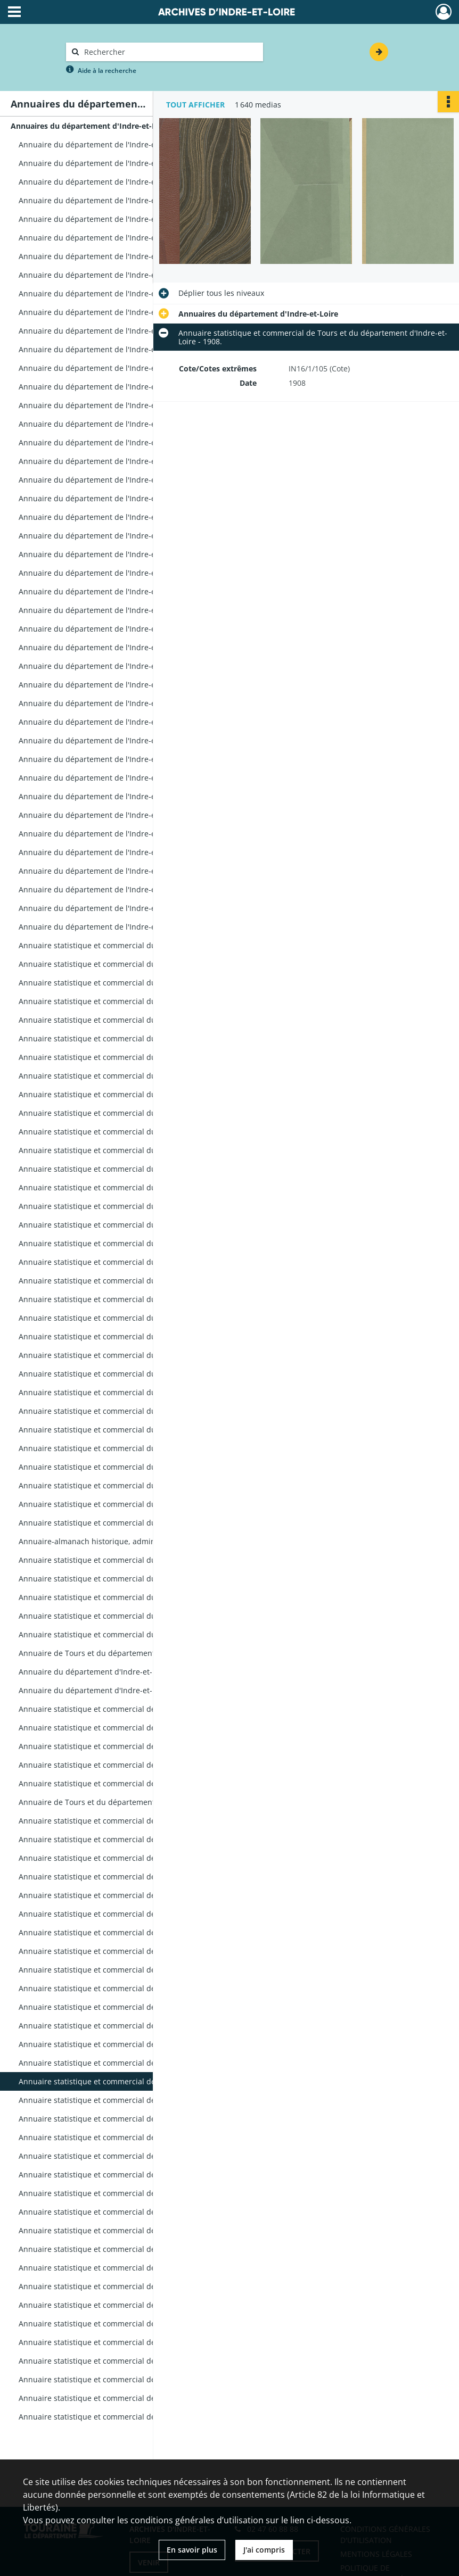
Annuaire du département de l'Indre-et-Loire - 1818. (111, 405)
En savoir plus (192, 2550)
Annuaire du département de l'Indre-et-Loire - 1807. (111, 238)
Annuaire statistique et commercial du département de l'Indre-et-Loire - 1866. (125, 1280)
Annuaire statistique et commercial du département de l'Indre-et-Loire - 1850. (125, 1001)
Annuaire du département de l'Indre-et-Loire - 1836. (111, 740)
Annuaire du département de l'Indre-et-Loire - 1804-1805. (121, 200)
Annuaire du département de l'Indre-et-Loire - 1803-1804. (121, 182)
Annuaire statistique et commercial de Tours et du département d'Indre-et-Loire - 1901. (125, 1951)
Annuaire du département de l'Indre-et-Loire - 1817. (111, 387)
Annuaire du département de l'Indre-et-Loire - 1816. (111, 368)
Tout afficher (195, 105)
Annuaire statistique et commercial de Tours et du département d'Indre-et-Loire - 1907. (125, 2063)
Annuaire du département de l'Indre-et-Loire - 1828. (111, 591)
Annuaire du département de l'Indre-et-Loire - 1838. (111, 778)
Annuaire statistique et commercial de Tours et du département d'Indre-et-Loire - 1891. (125, 1765)
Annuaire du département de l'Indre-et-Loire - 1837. (111, 759)
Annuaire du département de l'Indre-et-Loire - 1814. (111, 331)
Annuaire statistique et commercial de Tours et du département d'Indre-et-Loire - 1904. (125, 2007)
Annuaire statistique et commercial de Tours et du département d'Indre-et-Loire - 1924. (125, 2268)
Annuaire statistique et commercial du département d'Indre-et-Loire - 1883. (125, 1616)
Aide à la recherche (107, 70)
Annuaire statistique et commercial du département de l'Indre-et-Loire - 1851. (125, 1020)
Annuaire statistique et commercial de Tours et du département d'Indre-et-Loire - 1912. (125, 2156)
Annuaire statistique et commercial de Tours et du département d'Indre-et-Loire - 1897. (125, 1876)
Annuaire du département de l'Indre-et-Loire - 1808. (111, 256)
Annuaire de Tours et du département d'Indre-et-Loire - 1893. (125, 1802)
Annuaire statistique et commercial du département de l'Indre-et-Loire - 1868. (125, 1318)
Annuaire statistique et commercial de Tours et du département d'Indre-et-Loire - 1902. (125, 1970)
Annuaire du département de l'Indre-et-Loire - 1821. (111, 461)
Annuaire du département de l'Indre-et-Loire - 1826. (111, 554)
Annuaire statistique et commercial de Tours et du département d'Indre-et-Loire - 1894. (125, 1821)
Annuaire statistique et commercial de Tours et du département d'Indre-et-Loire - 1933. (125, 2342)
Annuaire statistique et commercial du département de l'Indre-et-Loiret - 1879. (125, 1523)
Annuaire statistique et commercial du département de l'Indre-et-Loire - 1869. (125, 1336)
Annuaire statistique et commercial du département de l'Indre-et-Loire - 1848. (125, 964)
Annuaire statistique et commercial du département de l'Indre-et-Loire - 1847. (125, 945)
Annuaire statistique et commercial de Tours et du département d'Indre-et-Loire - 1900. (125, 1932)
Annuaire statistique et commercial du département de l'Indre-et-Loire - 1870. (125, 1355)
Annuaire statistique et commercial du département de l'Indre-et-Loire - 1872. (125, 1392)
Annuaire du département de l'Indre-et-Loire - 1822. (111, 480)
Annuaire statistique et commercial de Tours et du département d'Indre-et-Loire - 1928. (125, 2305)
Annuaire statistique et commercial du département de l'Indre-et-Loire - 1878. (125, 1504)
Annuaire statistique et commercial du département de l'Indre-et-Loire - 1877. (125, 1485)
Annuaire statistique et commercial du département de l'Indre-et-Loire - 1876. (125, 1467)
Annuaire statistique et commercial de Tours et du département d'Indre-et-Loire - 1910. (125, 2119)
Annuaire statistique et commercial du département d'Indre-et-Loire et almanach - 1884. (125, 1634)
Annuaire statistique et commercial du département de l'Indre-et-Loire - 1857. (125, 1132)
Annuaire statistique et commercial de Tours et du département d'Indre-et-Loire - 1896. (125, 1858)
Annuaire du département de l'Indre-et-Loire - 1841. (111, 834)
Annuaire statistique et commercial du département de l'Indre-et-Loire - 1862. (125, 1206)
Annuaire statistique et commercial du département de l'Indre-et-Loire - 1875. (125, 1429)
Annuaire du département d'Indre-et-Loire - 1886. (107, 1672)
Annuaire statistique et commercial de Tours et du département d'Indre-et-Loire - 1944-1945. (125, 2417)
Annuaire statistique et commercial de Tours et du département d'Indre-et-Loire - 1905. (125, 2025)
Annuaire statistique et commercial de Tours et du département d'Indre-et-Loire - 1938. (125, 2379)
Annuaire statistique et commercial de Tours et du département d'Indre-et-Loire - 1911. (125, 2137)
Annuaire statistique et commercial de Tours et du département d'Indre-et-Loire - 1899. (125, 1914)
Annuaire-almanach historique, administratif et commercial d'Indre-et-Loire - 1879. (125, 1541)
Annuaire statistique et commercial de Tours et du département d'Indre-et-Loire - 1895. (125, 1839)
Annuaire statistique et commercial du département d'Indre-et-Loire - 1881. (125, 1578)
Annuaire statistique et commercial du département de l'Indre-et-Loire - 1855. (125, 1094)
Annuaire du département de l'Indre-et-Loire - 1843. (111, 871)
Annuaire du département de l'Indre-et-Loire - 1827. (111, 573)
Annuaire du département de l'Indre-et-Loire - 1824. (111, 517)
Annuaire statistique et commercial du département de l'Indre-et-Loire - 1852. (125, 1038)
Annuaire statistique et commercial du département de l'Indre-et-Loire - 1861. (125, 1187)
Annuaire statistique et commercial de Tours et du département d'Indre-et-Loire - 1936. (125, 2361)
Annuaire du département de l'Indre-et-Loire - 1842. (111, 852)
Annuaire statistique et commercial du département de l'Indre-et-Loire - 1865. (125, 1262)
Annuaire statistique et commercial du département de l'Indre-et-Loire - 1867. (125, 1299)
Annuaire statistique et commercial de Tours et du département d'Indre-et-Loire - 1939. (125, 2398)
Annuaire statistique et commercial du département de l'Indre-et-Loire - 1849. (125, 983)
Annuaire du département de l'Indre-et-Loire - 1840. (111, 815)
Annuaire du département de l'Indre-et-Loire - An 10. (113, 144)
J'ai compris (264, 2550)
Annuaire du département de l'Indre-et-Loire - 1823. (111, 498)
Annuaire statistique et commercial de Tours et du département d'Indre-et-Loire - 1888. (125, 1709)
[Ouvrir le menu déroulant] (14, 12)
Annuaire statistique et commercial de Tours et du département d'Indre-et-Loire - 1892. (125, 1783)
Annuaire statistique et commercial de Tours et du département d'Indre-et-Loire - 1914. (125, 2193)
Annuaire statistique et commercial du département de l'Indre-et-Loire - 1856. (125, 1113)
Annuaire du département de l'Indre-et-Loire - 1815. (111, 349)
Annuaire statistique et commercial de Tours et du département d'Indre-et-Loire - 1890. (125, 1746)
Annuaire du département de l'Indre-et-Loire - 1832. (111, 666)
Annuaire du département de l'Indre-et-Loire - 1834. (111, 703)
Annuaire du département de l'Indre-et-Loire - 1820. (111, 442)
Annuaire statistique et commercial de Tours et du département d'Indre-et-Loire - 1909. (125, 2100)
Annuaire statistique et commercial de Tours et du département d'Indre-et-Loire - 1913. (125, 2174)
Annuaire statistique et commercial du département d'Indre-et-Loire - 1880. (125, 1560)
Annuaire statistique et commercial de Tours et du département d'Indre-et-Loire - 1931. (125, 2323)
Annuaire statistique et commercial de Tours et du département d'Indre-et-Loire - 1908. (125, 2081)
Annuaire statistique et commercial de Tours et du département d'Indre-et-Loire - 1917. (125, 2212)
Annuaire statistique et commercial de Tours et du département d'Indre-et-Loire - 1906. (125, 2044)
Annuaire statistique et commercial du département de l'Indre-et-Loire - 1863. (125, 1225)
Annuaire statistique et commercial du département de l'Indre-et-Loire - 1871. (125, 1374)
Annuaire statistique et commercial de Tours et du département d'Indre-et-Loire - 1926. (125, 2286)
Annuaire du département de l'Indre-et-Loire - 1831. (111, 647)
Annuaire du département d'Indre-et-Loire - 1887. (107, 1690)
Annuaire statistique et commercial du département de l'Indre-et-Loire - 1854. (125, 1076)
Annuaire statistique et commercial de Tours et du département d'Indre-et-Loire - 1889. (125, 1727)
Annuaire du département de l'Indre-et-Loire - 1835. (111, 722)
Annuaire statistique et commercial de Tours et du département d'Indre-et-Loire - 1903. (125, 1988)
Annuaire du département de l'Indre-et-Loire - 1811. (111, 293)
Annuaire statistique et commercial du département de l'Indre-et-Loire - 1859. (125, 1169)
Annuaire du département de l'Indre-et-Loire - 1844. (111, 889)
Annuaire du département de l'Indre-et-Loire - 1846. (111, 927)
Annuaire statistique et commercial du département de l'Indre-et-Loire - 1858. (125, 1150)
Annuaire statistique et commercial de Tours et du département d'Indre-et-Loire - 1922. (125, 2249)
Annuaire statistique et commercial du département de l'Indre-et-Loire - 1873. (125, 1411)
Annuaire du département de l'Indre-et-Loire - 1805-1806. (121, 219)
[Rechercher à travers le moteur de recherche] (170, 51)
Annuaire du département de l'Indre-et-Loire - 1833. (111, 685)
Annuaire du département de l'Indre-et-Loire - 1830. (111, 629)
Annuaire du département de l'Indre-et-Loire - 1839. (111, 796)
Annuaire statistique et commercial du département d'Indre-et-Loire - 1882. (125, 1597)
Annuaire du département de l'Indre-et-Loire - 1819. (111, 424)
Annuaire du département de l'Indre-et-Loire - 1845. (111, 908)
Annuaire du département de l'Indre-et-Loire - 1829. (111, 610)
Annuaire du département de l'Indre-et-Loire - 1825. (111, 536)
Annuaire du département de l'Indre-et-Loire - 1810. (111, 275)
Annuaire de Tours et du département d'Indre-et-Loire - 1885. (125, 1653)
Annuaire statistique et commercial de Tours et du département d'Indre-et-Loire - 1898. (125, 1895)
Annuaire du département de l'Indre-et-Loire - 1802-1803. (121, 163)
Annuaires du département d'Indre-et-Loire (90, 126)
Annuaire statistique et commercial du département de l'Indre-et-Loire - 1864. (125, 1243)
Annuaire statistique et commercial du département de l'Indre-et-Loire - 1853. (125, 1057)
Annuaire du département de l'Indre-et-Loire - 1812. (111, 312)
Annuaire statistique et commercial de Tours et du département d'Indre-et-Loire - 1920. (125, 2230)
